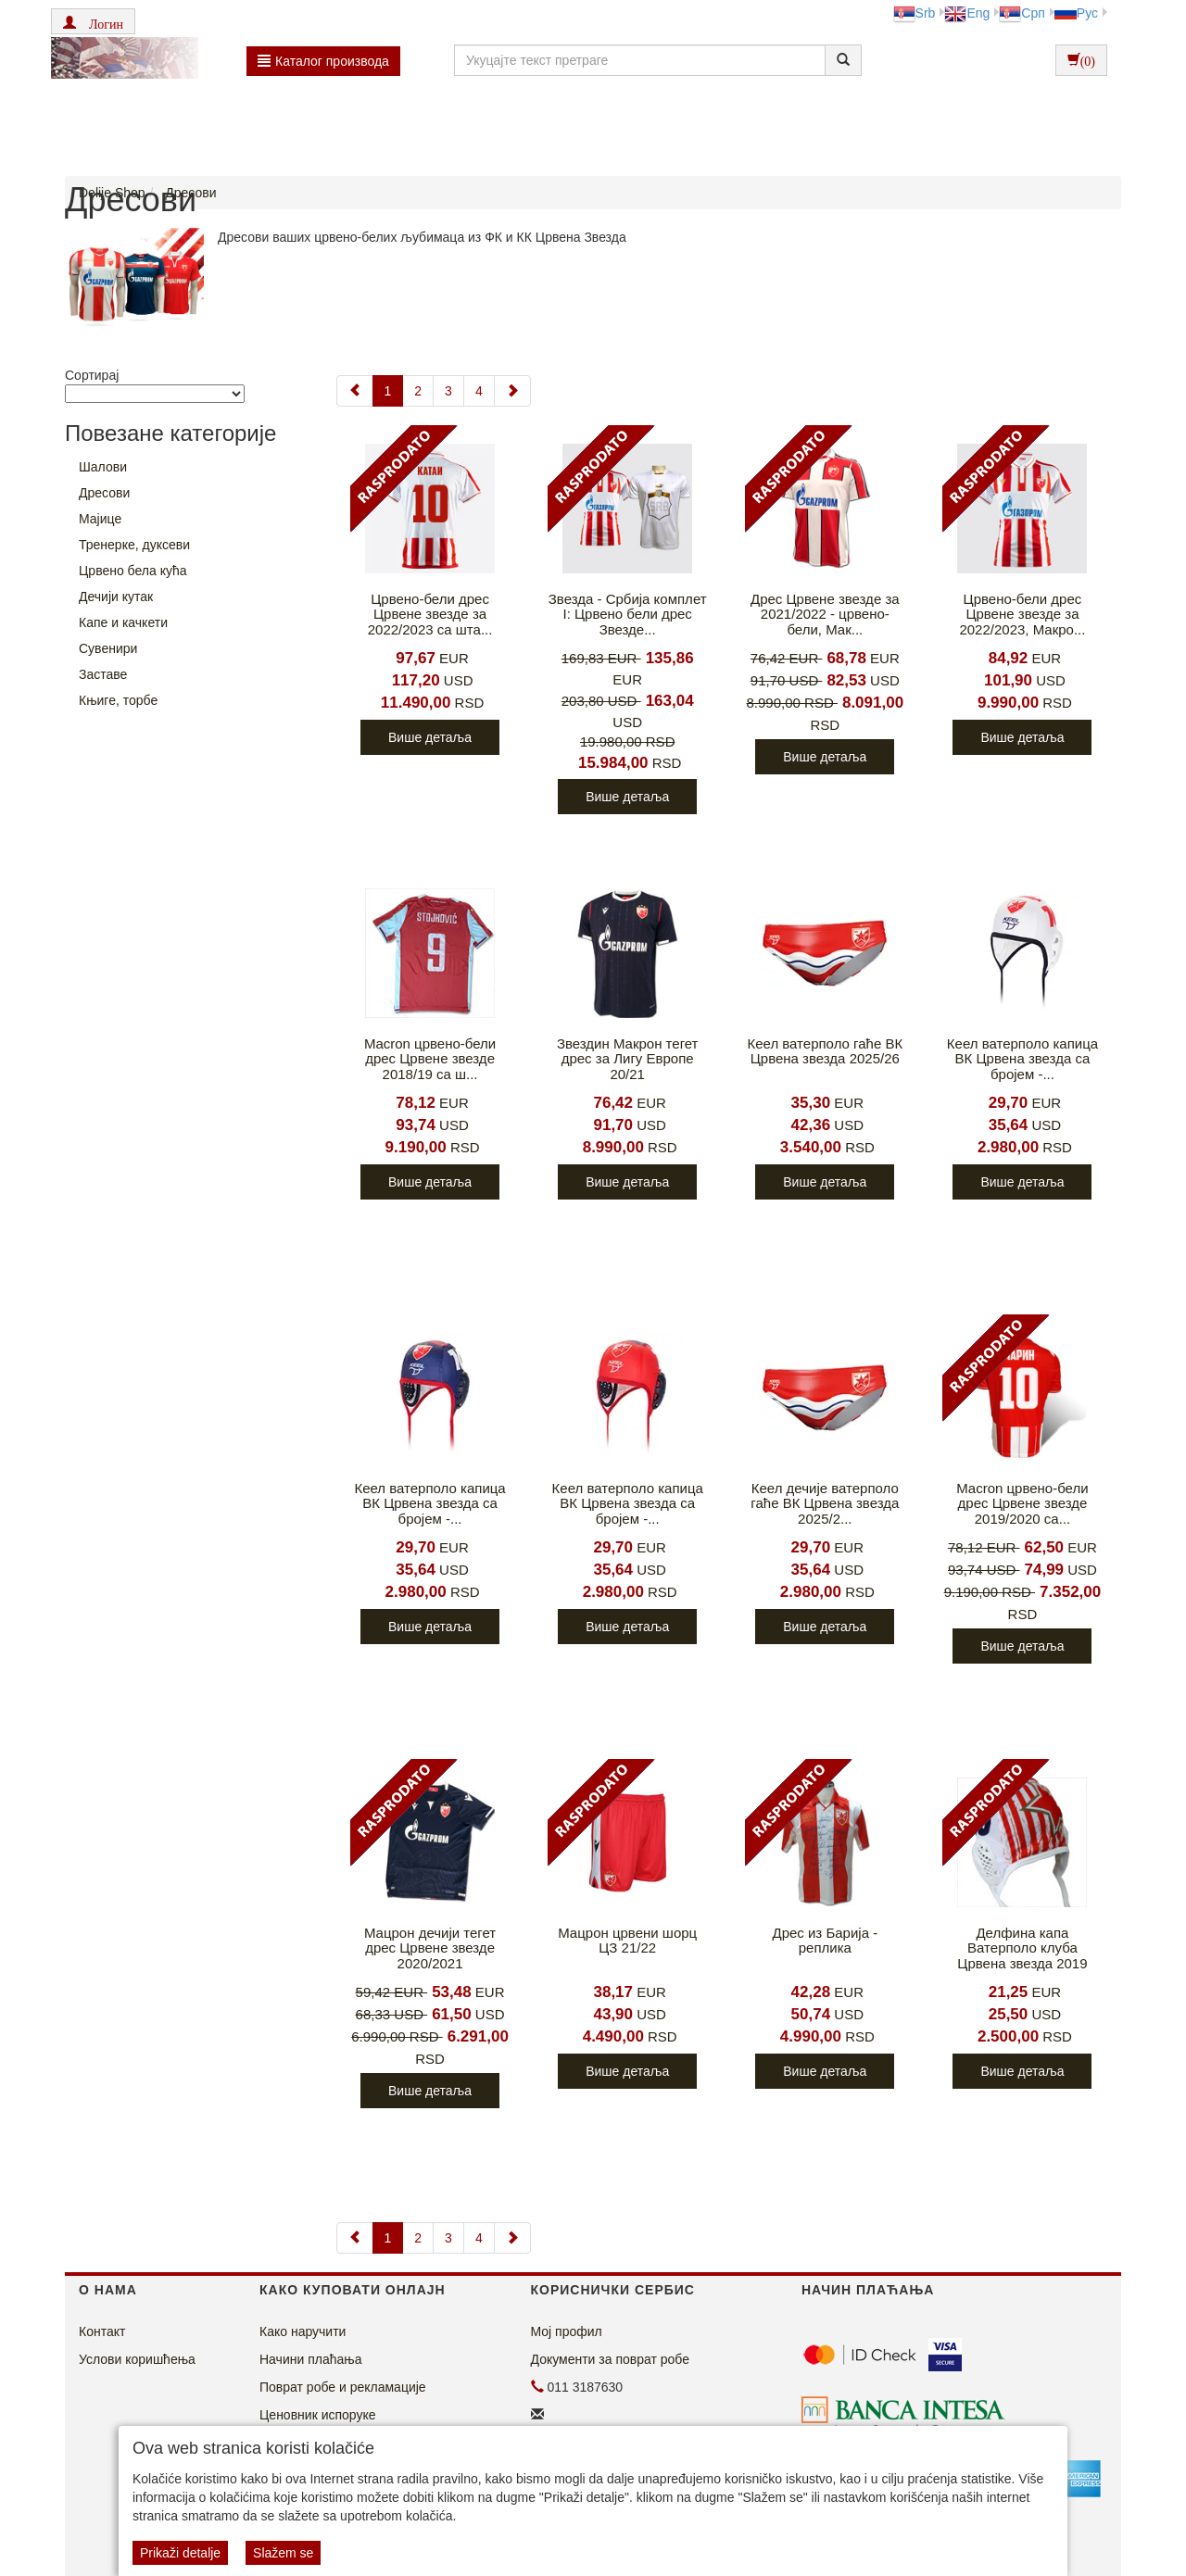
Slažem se (283, 2552)
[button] (93, 21)
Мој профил (566, 2331)
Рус (1076, 13)
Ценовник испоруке (317, 2414)
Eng (967, 13)
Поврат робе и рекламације (342, 2387)
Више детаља (430, 737)
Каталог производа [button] (323, 61)
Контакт (102, 2331)
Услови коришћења (137, 2359)
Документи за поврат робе (610, 2359)
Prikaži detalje (180, 2552)
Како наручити (302, 2331)
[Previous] (354, 391)
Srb (914, 13)
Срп (1021, 13)
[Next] (512, 391)
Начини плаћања (310, 2359)
